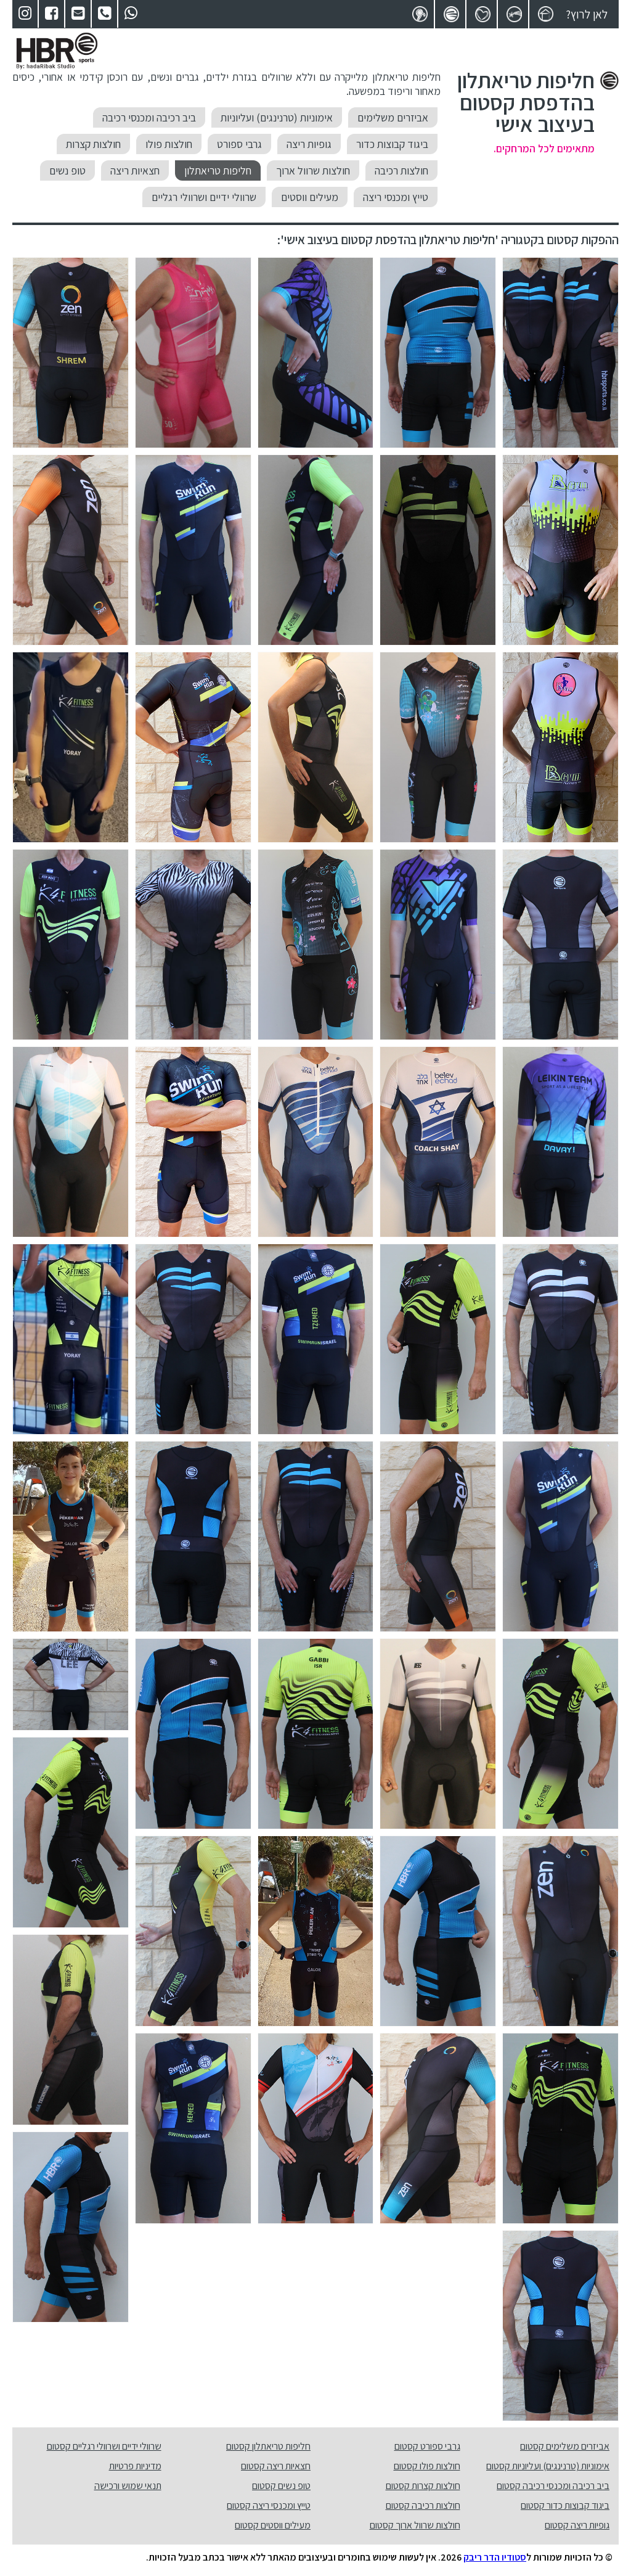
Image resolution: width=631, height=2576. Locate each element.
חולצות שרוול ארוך (313, 170)
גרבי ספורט (239, 144)
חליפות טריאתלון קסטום (268, 2446)
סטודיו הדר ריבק (494, 2557)
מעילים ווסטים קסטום (273, 2525)
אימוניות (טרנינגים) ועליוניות (277, 117)
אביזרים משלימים (392, 117)
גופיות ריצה (309, 144)
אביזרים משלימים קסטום (564, 2446)
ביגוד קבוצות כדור (392, 144)
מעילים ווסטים (309, 197)
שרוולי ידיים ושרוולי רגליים (204, 197)
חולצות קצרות (93, 144)
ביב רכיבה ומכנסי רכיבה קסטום (553, 2485)
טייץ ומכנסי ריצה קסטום (269, 2505)
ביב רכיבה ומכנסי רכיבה (149, 117)
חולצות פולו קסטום (427, 2465)
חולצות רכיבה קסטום (423, 2505)
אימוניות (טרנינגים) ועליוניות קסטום (547, 2465)
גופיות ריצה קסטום (577, 2525)
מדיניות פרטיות (135, 2465)
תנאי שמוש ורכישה (127, 2485)
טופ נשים (67, 170)
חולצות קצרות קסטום (423, 2485)
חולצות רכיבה (401, 170)
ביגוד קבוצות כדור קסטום (565, 2505)
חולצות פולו (168, 144)
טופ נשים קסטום (281, 2485)
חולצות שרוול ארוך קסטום (415, 2525)
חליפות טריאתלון (217, 170)
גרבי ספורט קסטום (427, 2446)
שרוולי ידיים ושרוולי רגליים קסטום (104, 2446)
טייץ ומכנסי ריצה (395, 197)
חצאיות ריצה (135, 170)
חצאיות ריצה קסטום (276, 2465)
